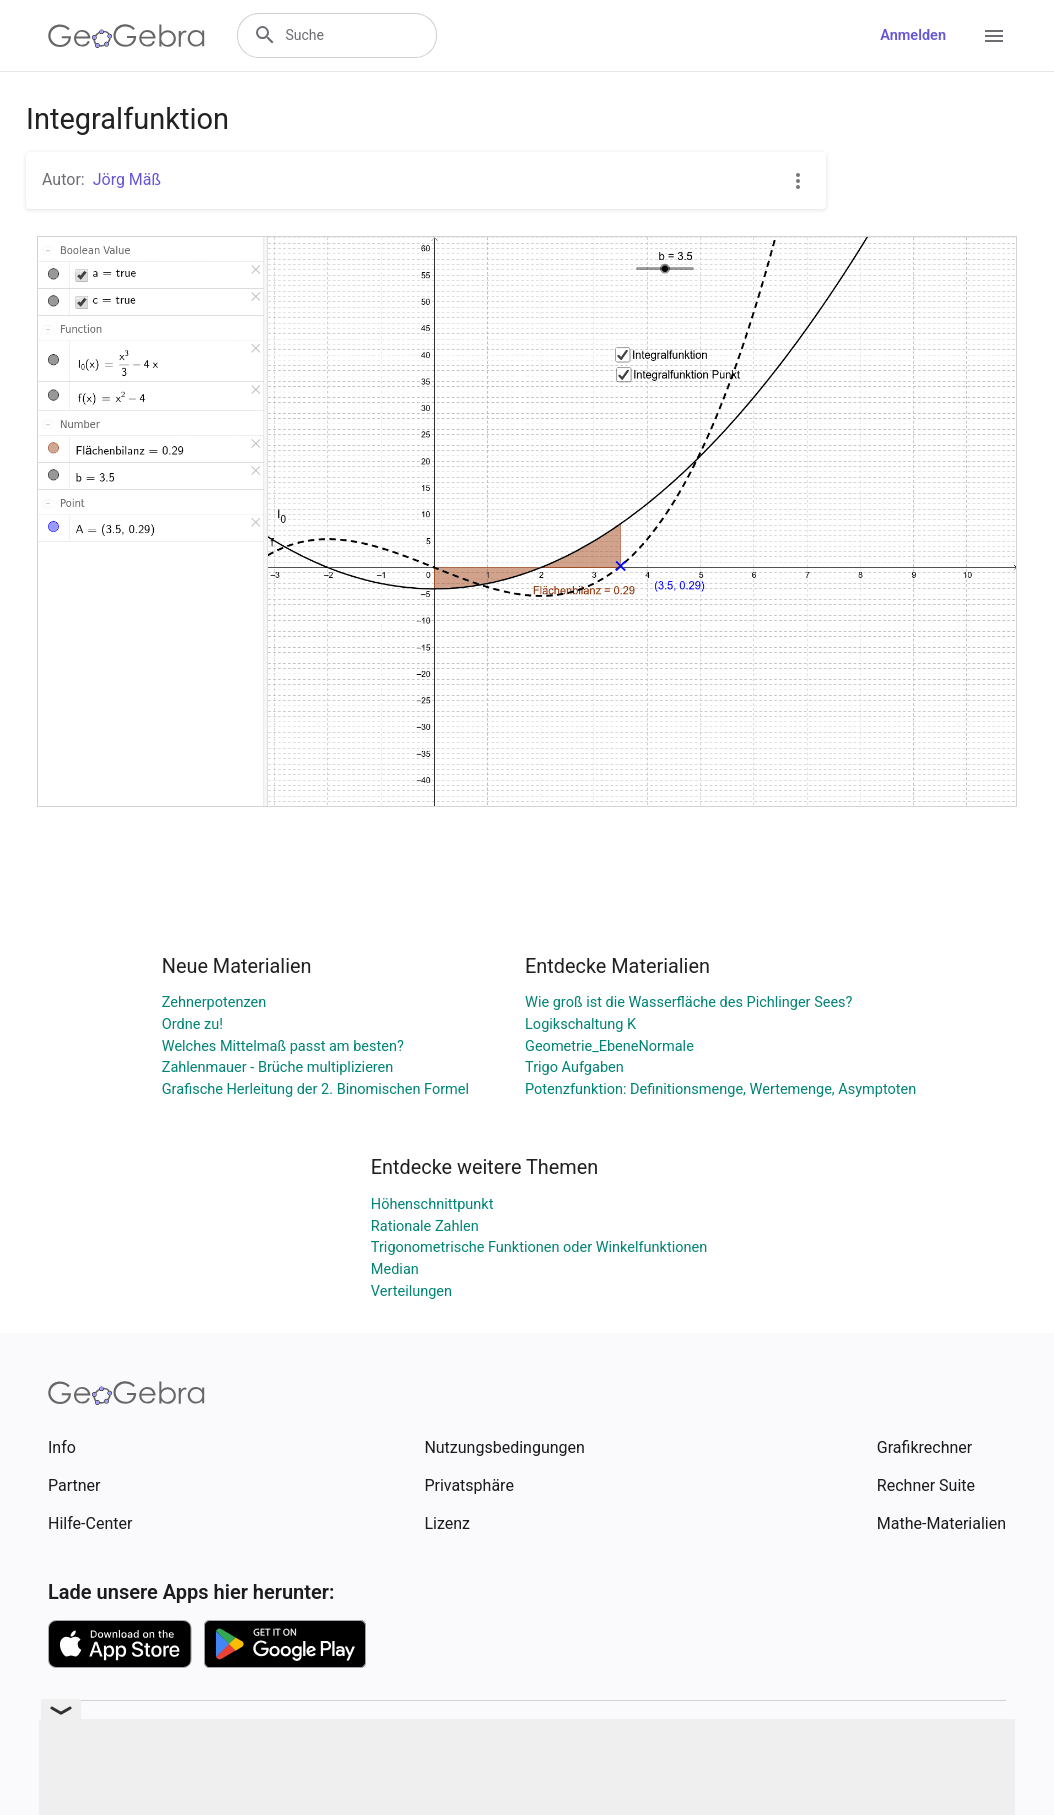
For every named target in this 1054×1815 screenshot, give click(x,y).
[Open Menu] (994, 36)
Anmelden (913, 35)
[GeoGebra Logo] (126, 36)
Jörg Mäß (127, 179)
